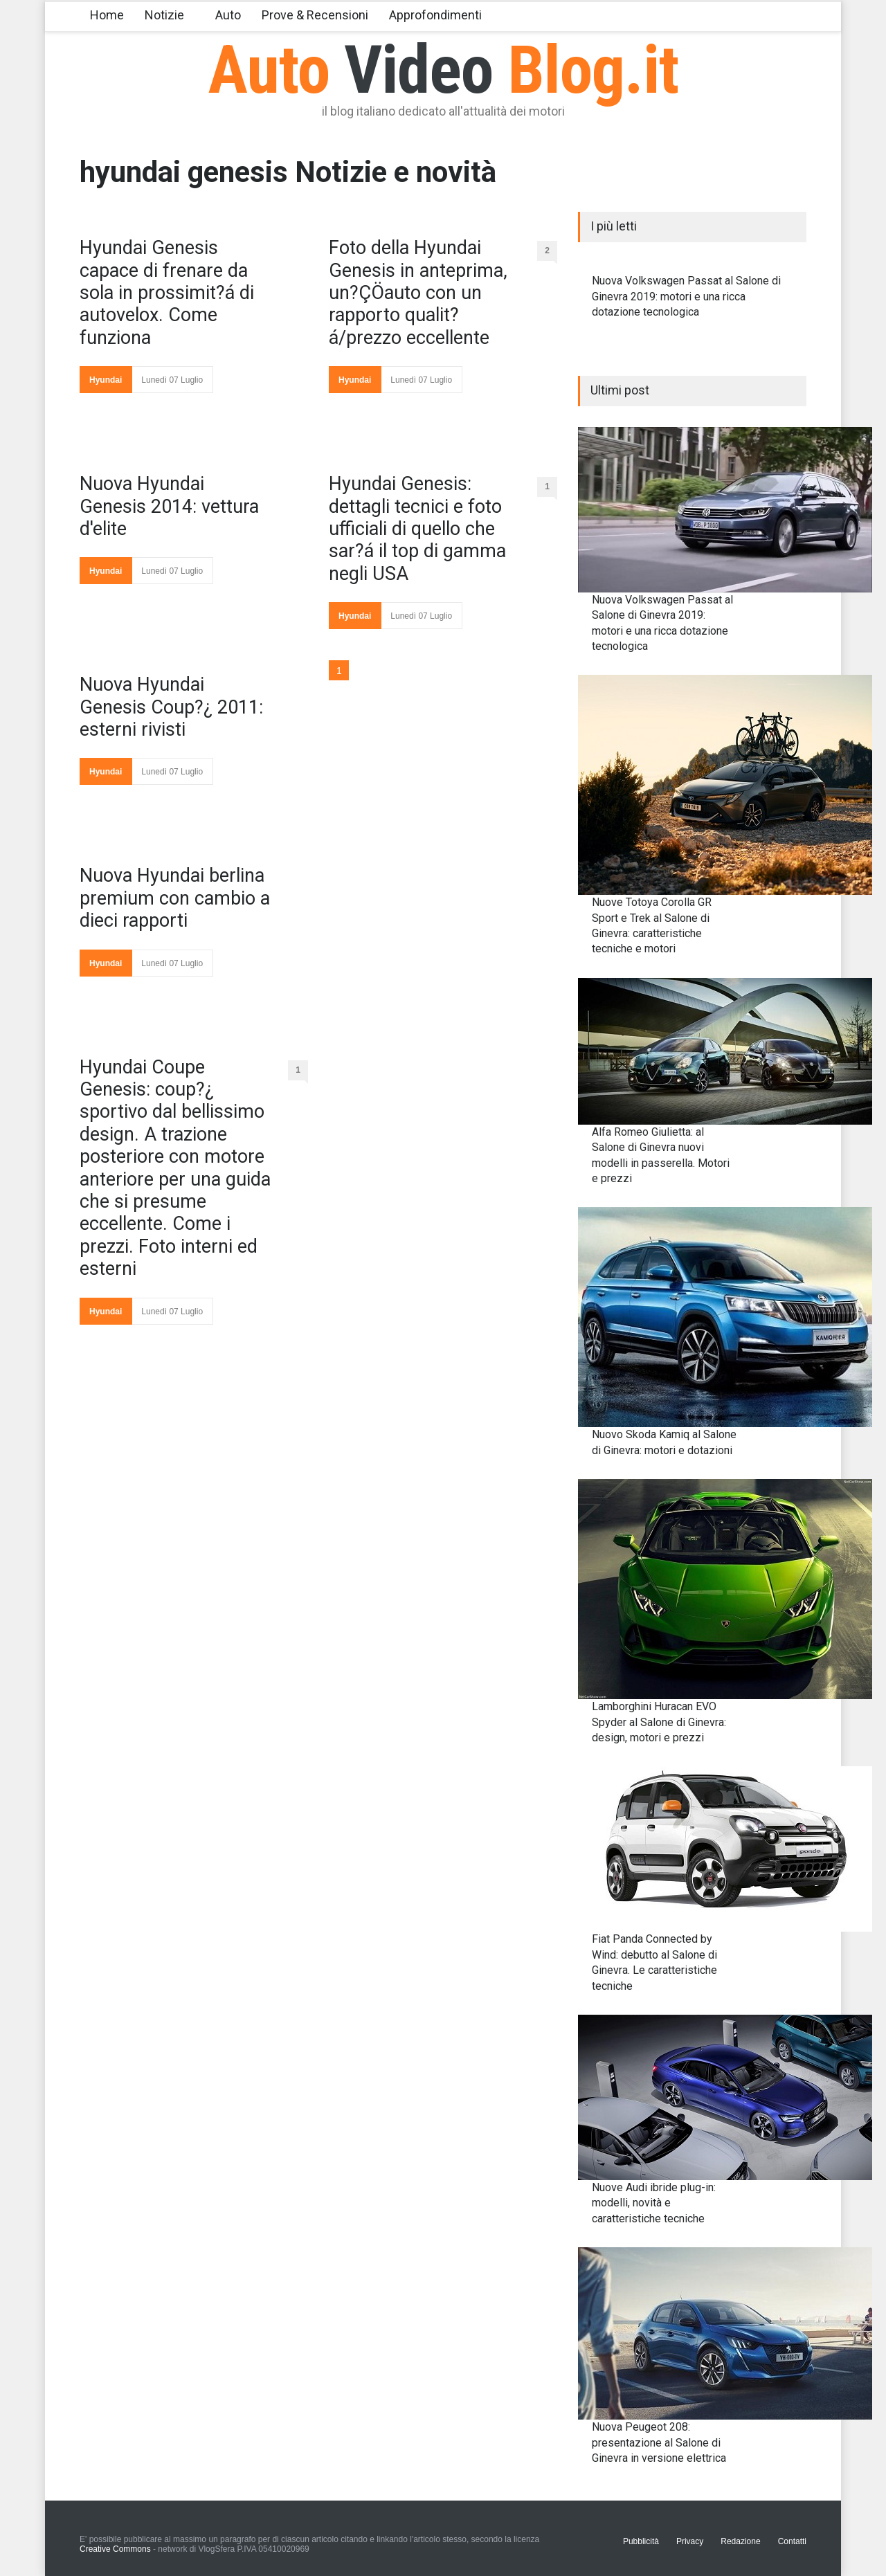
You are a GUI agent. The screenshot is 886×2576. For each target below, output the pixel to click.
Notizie (164, 15)
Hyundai (105, 380)
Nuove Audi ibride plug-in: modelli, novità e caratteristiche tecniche (654, 2203)
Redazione (740, 2541)
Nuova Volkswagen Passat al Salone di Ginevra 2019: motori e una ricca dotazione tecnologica (686, 296)
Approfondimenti (435, 15)
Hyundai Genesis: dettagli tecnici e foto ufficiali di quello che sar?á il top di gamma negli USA (417, 529)
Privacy (689, 2541)
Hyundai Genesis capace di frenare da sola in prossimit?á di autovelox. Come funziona (167, 293)
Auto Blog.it (443, 70)
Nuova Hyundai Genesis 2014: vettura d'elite (169, 506)
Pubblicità (641, 2541)
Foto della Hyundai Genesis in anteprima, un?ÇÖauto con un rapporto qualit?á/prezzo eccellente (418, 293)
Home (107, 15)
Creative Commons (115, 2549)
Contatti (792, 2541)
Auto (228, 15)
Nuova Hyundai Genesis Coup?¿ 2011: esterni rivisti (171, 707)
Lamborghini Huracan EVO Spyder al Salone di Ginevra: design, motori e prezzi (659, 1722)
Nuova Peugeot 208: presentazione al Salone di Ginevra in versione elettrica (659, 2442)
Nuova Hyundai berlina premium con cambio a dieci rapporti (175, 898)
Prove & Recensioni (315, 15)
